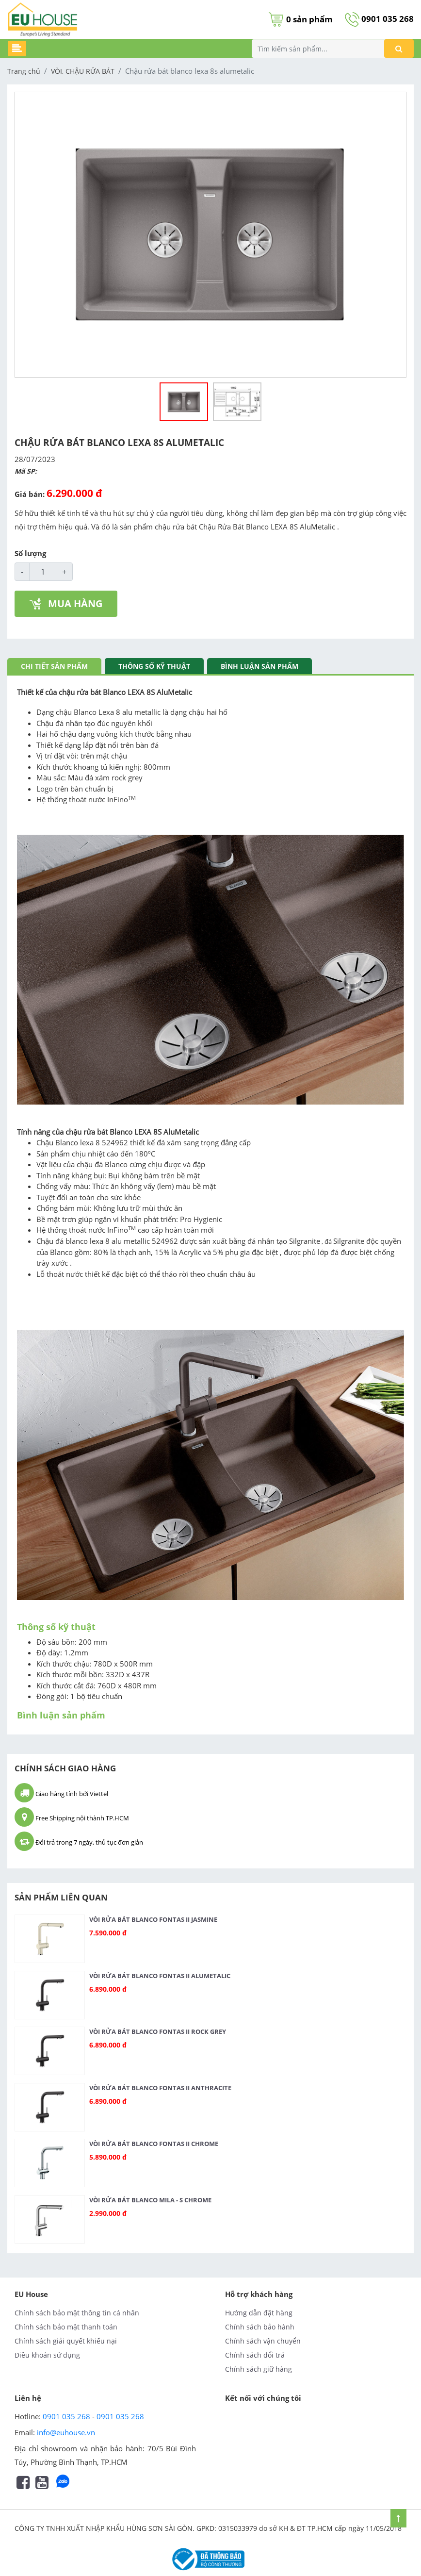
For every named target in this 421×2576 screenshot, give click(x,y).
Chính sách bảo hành (259, 2326)
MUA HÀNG (66, 603)
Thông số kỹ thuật (154, 666)
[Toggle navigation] (17, 48)
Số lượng (30, 553)
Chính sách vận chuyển (263, 2340)
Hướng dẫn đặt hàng (258, 2312)
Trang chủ (23, 71)
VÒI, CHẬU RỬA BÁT (82, 71)
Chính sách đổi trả (255, 2355)
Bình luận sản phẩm (259, 666)
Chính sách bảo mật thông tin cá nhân (77, 2312)
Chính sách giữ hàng (258, 2369)
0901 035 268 (379, 18)
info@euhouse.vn (66, 2432)
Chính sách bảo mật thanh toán (66, 2326)
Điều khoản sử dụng (47, 2355)
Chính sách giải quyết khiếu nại (66, 2340)
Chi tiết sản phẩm (54, 666)
